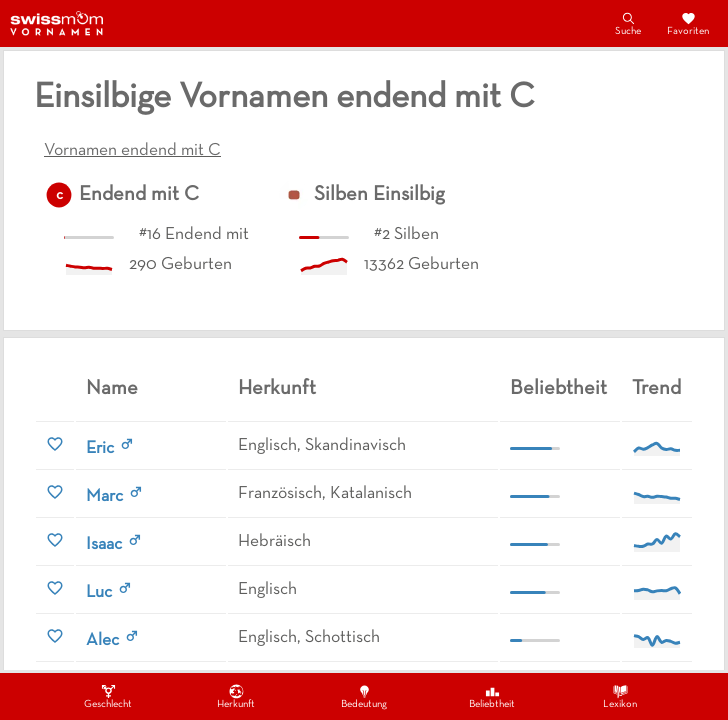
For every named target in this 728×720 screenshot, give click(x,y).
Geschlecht (108, 696)
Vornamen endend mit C (132, 151)
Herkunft (236, 696)
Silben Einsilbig (379, 195)
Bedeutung (364, 696)
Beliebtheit (492, 696)
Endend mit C (139, 195)
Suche (628, 23)
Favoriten (688, 23)
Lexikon (620, 696)
